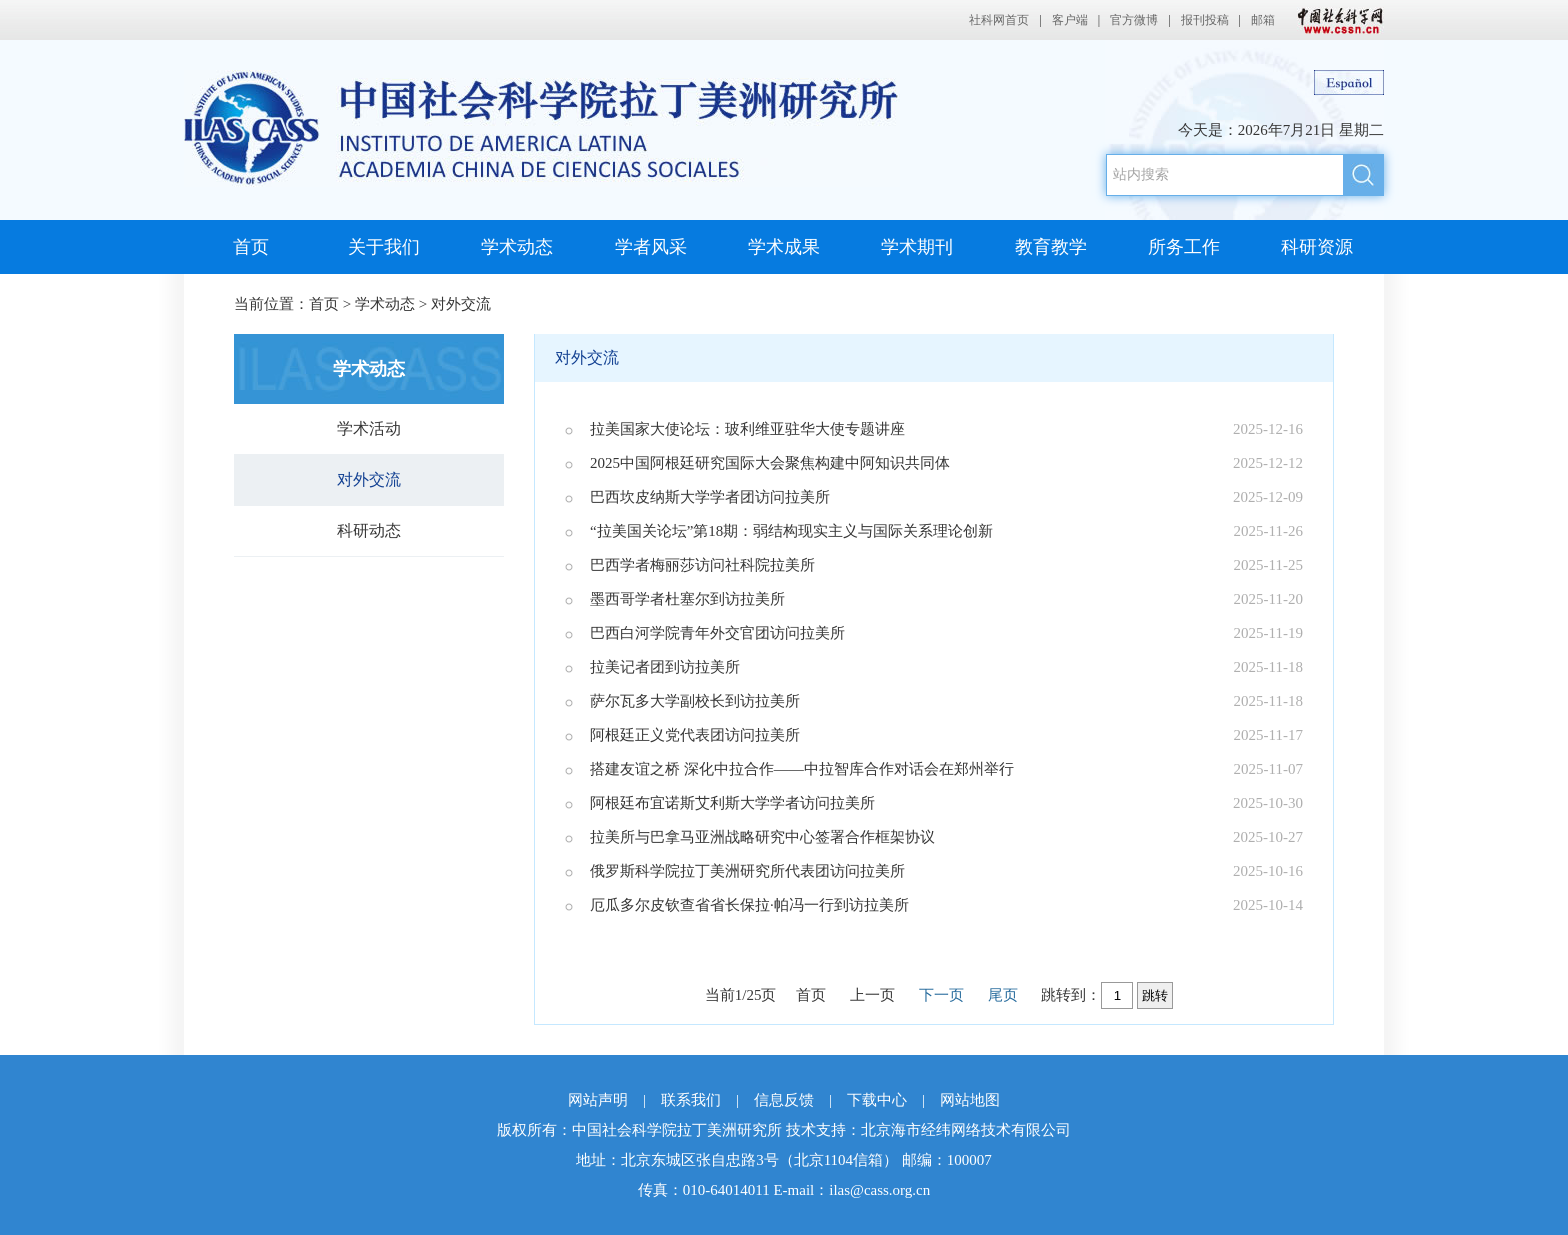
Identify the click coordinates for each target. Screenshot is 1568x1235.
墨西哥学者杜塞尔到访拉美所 (687, 599)
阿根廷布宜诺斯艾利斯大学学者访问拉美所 (732, 803)
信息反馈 (784, 1100)
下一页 (941, 995)
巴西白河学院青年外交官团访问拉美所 (717, 633)
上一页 (872, 995)
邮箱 (1263, 20)
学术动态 (517, 247)
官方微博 (1134, 20)
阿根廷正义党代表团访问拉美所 (695, 735)
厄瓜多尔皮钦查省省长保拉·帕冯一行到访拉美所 (749, 905)
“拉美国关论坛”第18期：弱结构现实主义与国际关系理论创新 (791, 531)
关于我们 (384, 247)
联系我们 (691, 1100)
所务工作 (1184, 247)
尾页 (1003, 995)
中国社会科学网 (1336, 20)
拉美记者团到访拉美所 (665, 667)
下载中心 (877, 1100)
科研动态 (369, 530)
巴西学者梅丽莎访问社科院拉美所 (702, 565)
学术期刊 (917, 247)
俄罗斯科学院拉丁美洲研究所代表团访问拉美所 (747, 871)
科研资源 (1317, 247)
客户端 (1070, 20)
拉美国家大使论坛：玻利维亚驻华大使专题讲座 (747, 429)
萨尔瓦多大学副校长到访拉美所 (695, 701)
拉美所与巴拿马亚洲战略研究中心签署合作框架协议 (762, 837)
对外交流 (461, 304)
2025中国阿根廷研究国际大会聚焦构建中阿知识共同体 (770, 463)
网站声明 (598, 1100)
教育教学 (1051, 247)
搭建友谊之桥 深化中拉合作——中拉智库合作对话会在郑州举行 (802, 769)
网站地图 (970, 1100)
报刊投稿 (1205, 20)
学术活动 (369, 428)
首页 (251, 247)
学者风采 (651, 247)
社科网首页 (999, 20)
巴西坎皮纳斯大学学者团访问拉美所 (710, 497)
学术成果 (784, 247)
